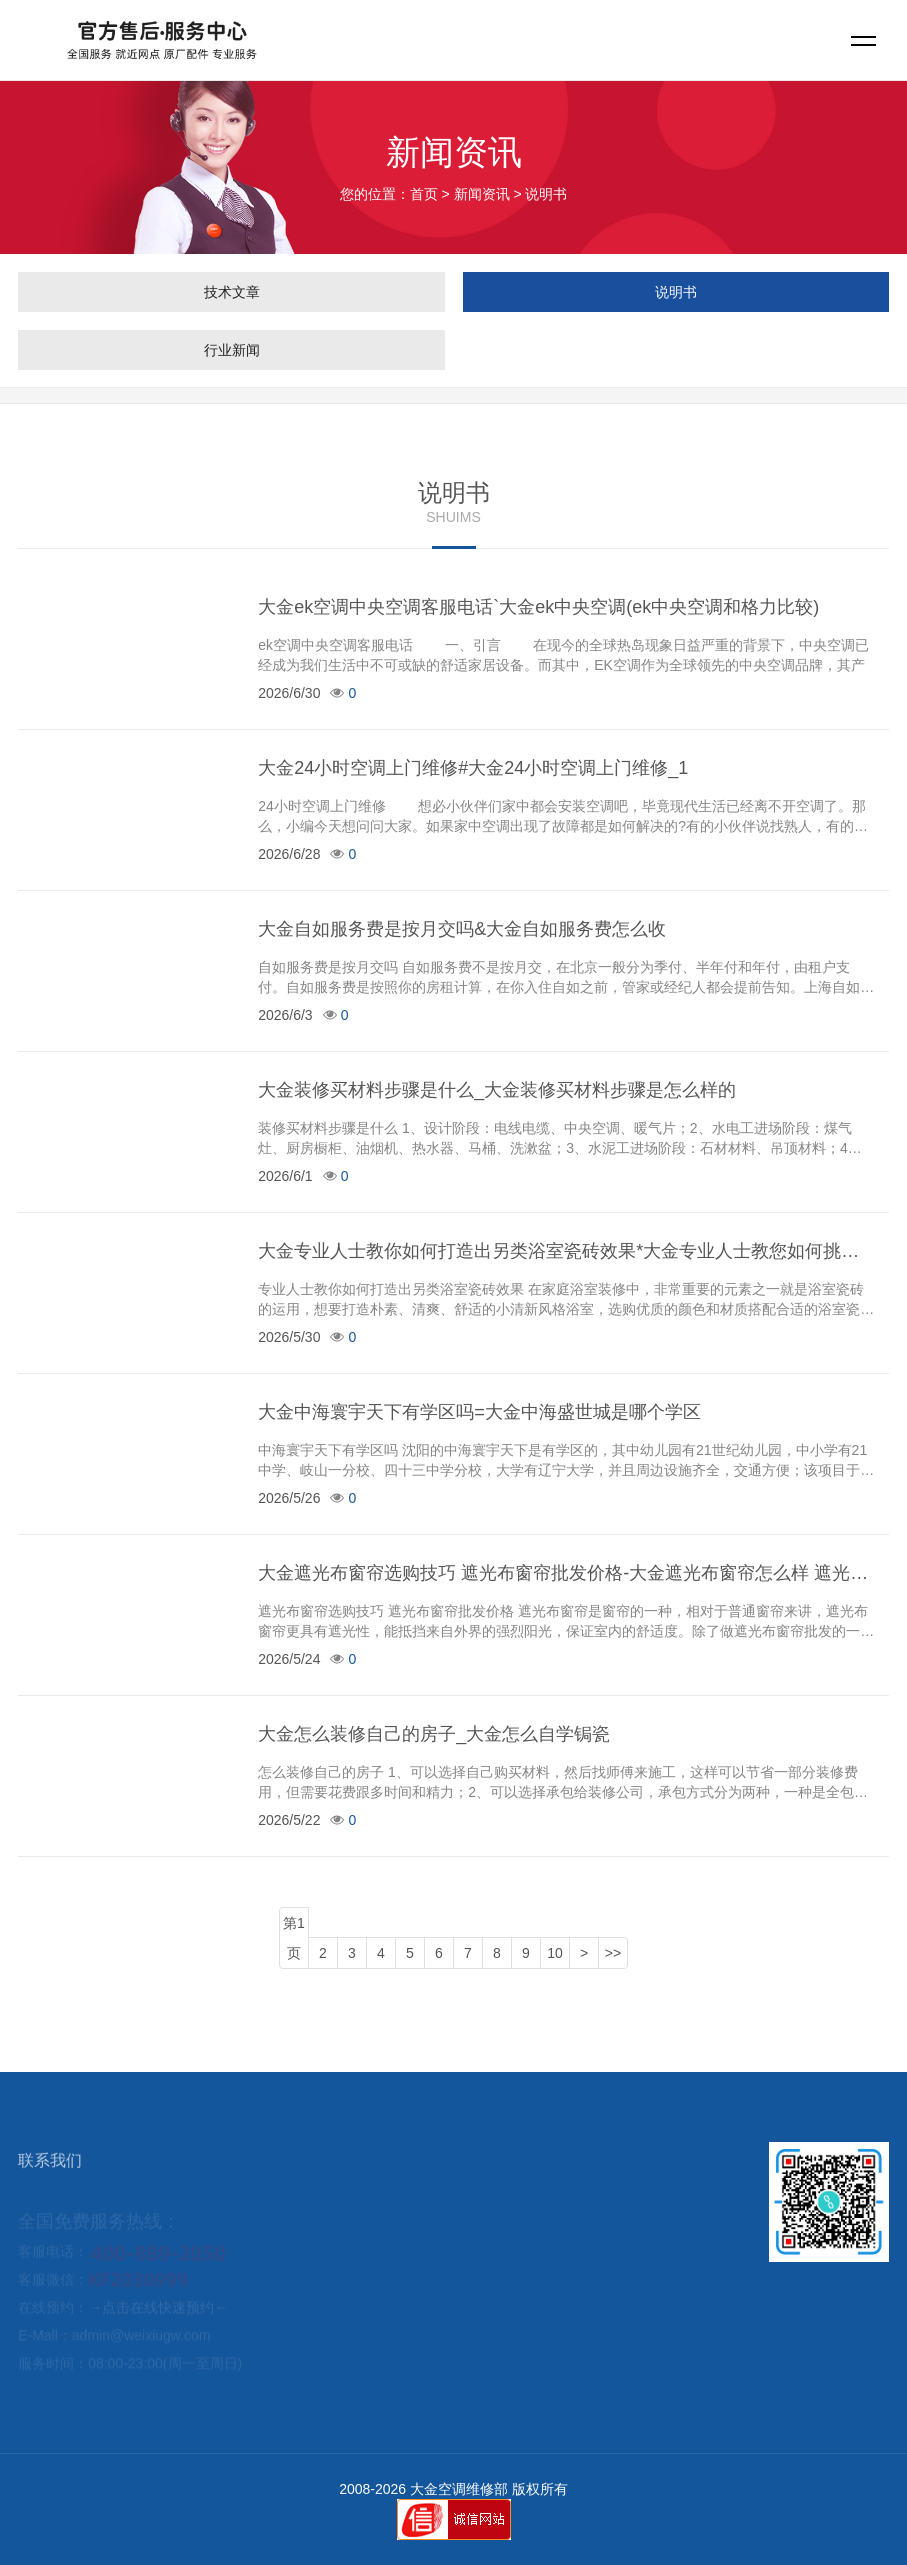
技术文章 (232, 292)
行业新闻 (232, 350)
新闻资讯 (482, 194)
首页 (424, 194)
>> (613, 1953)
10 (555, 1953)
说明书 (676, 292)
